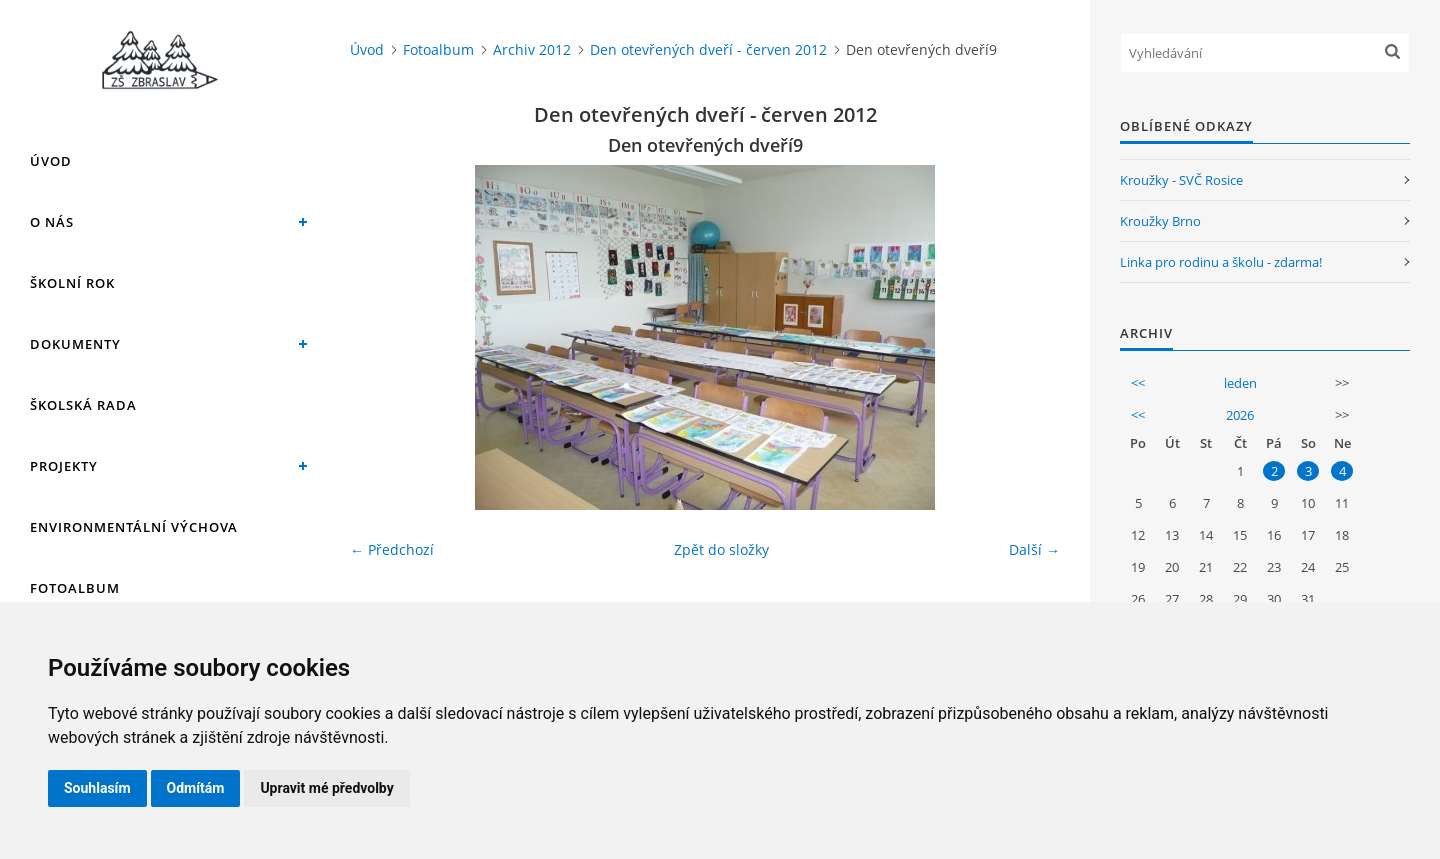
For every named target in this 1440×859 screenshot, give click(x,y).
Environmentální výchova (134, 527)
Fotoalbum (75, 588)
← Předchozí (392, 549)
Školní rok (72, 283)
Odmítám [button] (196, 788)
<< (1138, 383)
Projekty (64, 466)
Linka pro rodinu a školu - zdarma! (1221, 262)
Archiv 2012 (532, 49)
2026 (1240, 415)
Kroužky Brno (1160, 221)
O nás (52, 222)
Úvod (51, 161)
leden (1240, 383)
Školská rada (83, 405)
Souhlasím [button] (97, 788)
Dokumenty (75, 344)
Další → (1034, 549)
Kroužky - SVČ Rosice (1181, 180)
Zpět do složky (721, 549)
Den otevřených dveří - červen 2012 (708, 49)
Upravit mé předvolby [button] (326, 788)
